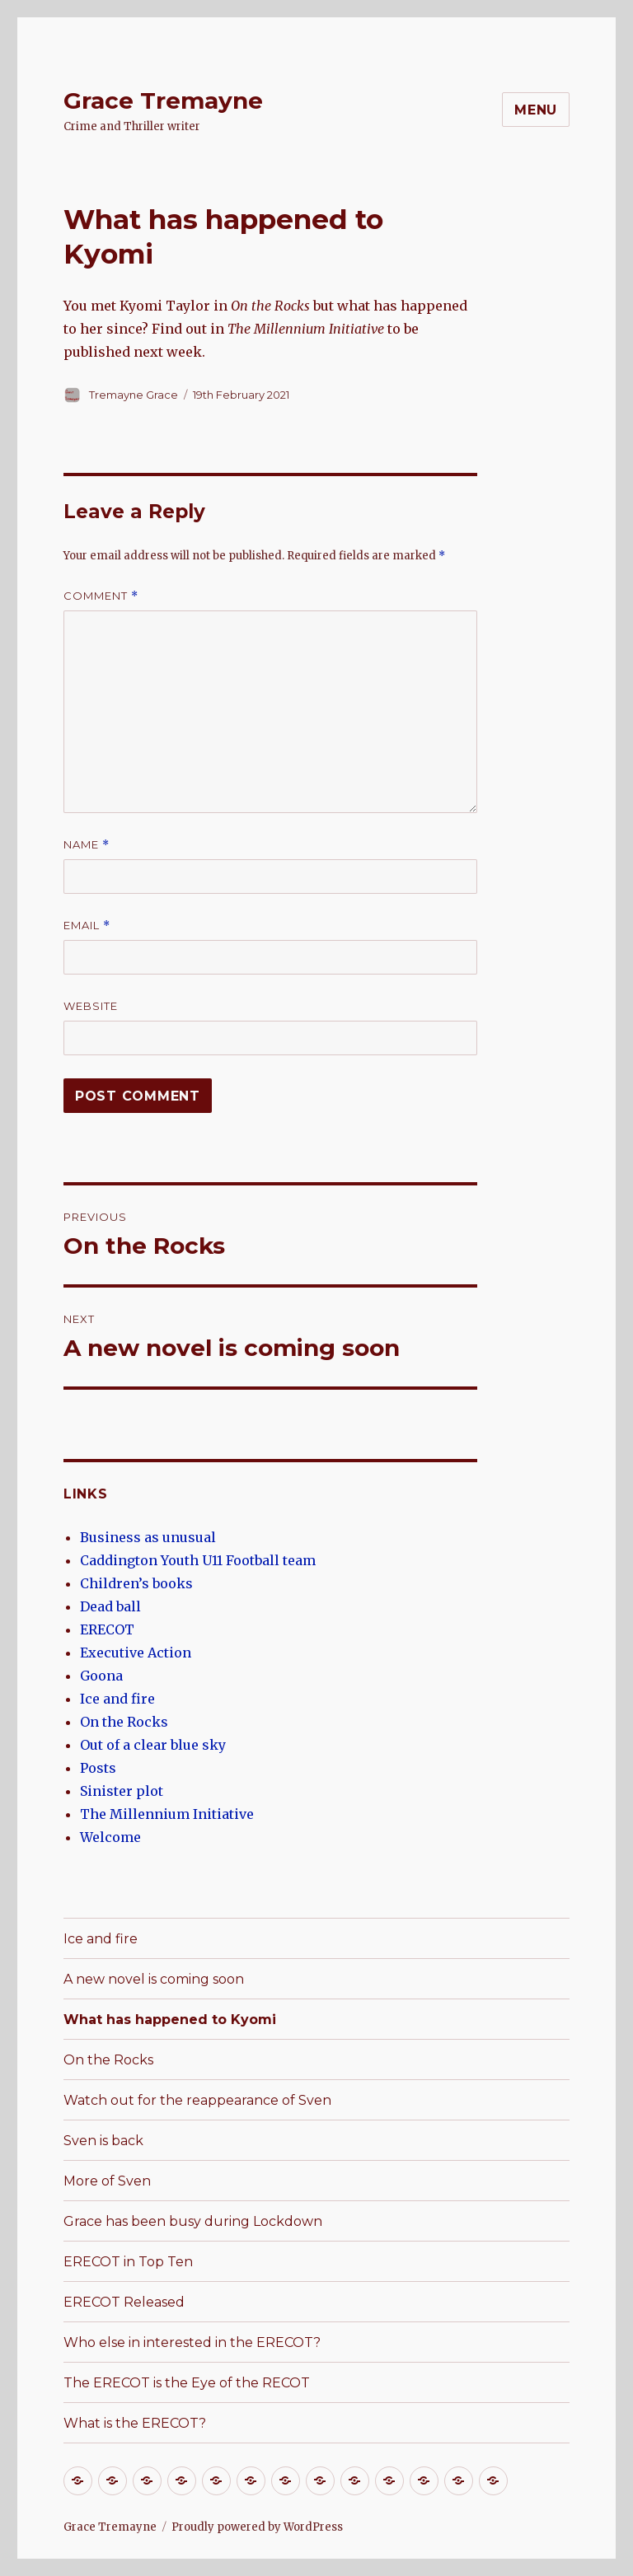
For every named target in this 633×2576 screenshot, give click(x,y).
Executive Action (135, 1652)
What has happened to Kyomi (169, 2019)
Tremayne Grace (133, 394)
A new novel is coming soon (153, 1979)
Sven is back (103, 2140)
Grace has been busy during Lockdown (192, 2221)
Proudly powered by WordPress (257, 2527)
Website (90, 1005)
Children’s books (136, 1583)
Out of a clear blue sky (153, 1745)
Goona (101, 1675)
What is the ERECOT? (134, 2423)
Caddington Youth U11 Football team (198, 1560)
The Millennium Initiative (167, 1814)
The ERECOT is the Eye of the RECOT (186, 2383)
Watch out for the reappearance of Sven (197, 2100)
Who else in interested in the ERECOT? (192, 2342)
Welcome (110, 1837)
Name (86, 845)
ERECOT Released (124, 2302)
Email (86, 926)
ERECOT (107, 1629)
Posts (98, 1768)
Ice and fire (117, 1698)
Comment (100, 596)
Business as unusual (148, 1537)
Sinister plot (121, 1791)
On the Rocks (124, 1721)
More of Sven (107, 2181)
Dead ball (110, 1606)
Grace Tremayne (163, 100)
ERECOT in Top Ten (128, 2262)
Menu (535, 110)
